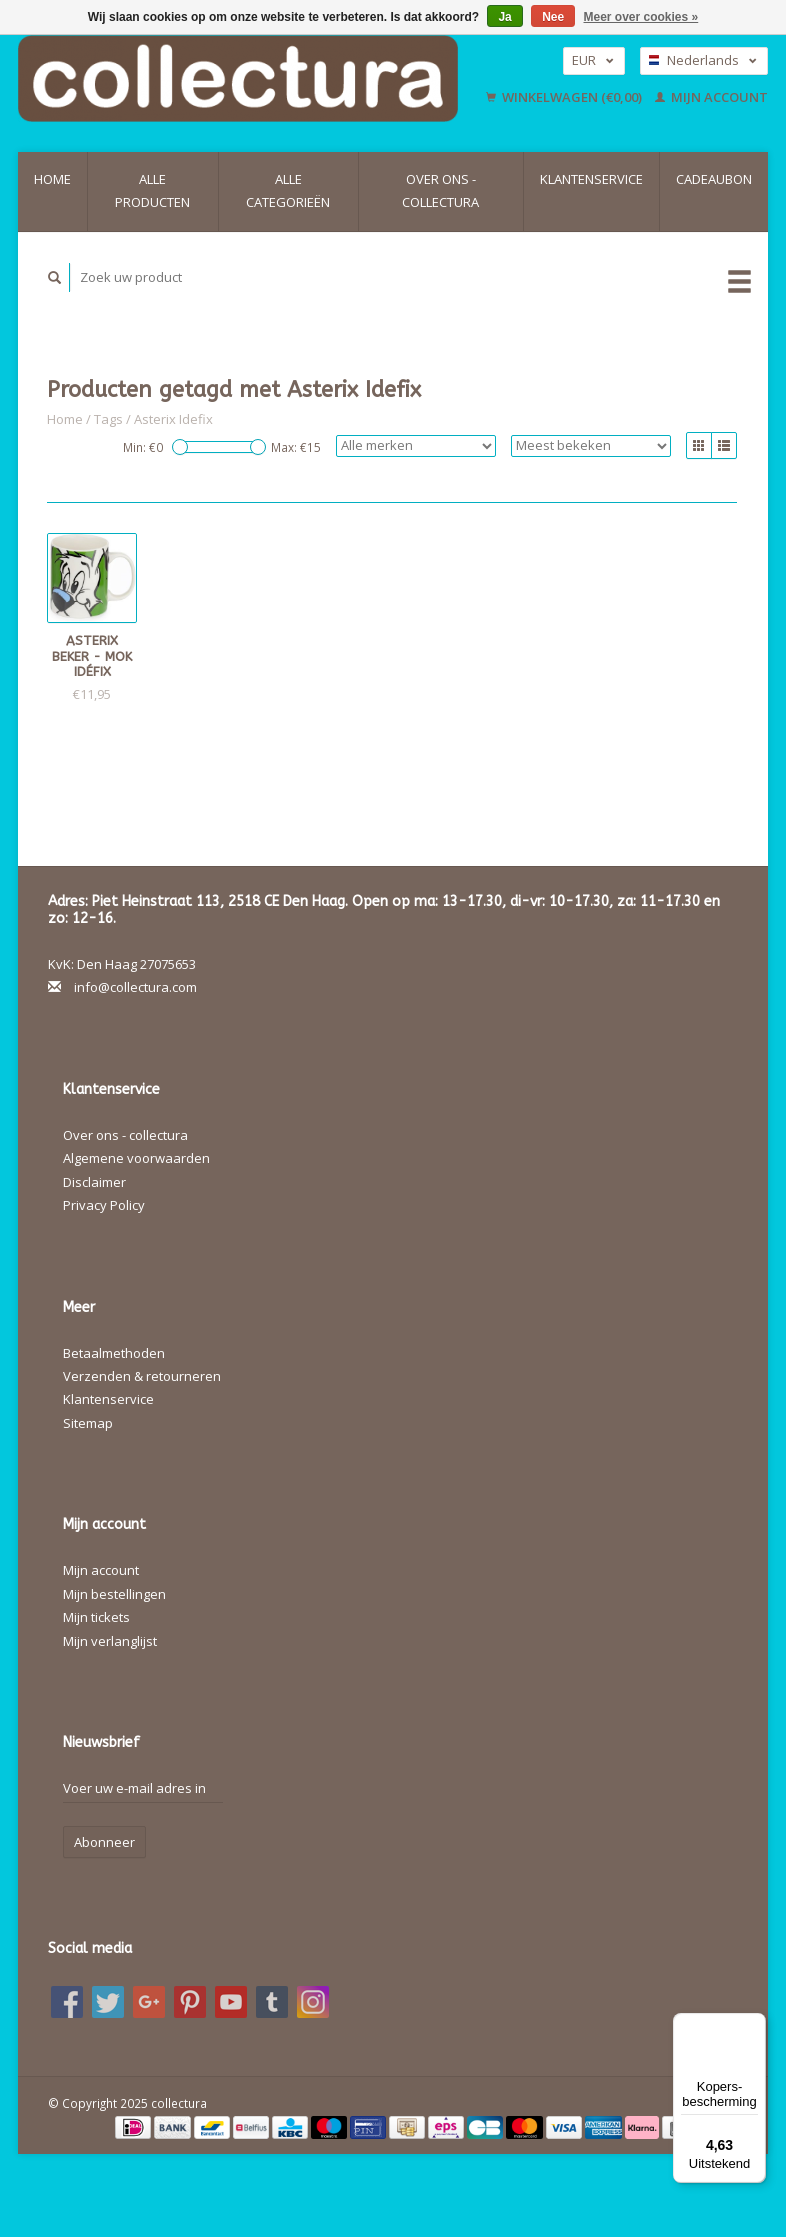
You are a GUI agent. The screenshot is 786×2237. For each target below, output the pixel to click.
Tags (108, 419)
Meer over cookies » (641, 17)
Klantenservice (591, 179)
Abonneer (104, 1842)
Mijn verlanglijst (110, 1641)
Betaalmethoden (114, 1353)
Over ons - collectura (440, 190)
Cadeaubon (714, 179)
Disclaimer (94, 1182)
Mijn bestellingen (114, 1594)
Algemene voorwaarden (136, 1158)
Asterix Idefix (173, 419)
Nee (553, 17)
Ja (504, 17)
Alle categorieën (288, 190)
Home (52, 179)
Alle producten (152, 190)
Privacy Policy (104, 1205)
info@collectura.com (135, 987)
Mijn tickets (96, 1617)
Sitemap (88, 1423)
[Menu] (754, 2025)
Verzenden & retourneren (142, 1376)
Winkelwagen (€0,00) (565, 97)
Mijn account (711, 97)
